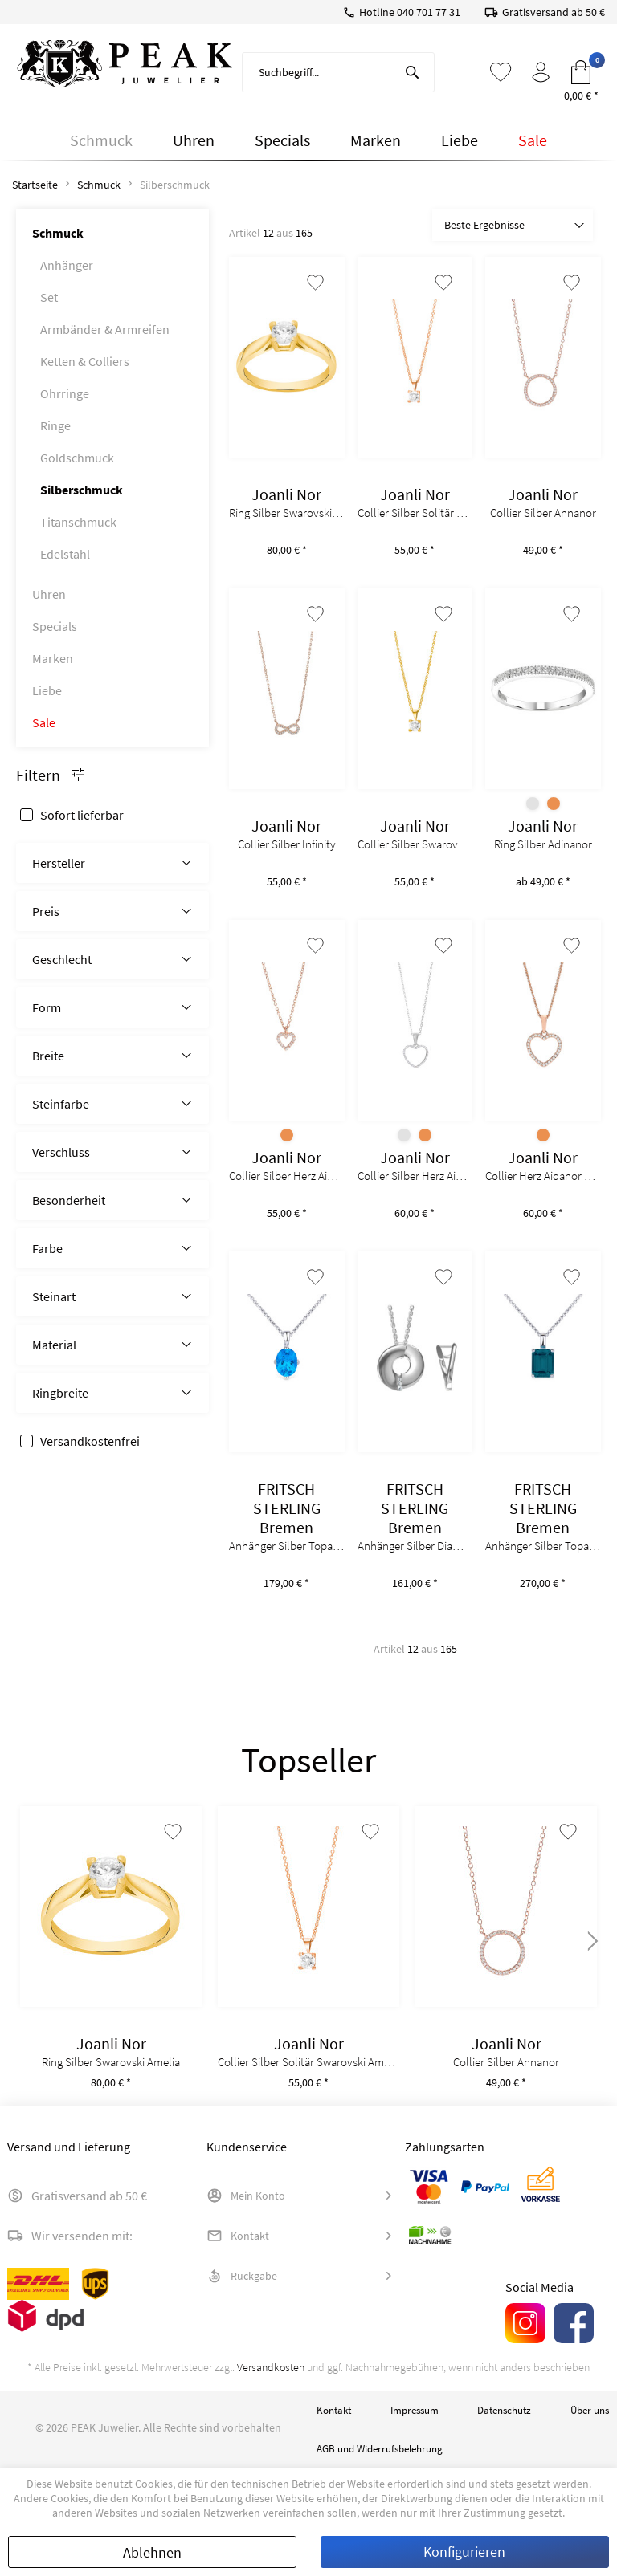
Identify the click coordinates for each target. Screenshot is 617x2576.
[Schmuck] (101, 140)
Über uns (589, 2410)
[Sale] (532, 140)
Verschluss (61, 1152)
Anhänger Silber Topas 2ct (287, 1546)
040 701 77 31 (428, 12)
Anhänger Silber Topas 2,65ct (543, 1546)
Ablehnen (152, 2552)
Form (46, 1007)
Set (49, 297)
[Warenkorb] (581, 72)
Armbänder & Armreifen (105, 329)
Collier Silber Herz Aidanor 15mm (415, 1176)
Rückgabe (241, 2276)
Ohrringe (64, 393)
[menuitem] (338, 72)
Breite (48, 1056)
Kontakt (237, 2236)
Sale (43, 722)
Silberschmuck (81, 490)
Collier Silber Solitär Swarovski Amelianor (415, 513)
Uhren (49, 594)
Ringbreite (60, 1393)
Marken (52, 658)
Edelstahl (65, 554)
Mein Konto (245, 2195)
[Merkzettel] (500, 72)
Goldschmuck (77, 458)
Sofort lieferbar (82, 815)
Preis (45, 911)
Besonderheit (68, 1200)
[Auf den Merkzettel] (315, 282)
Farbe (47, 1248)
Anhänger (66, 265)
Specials (54, 626)
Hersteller (58, 863)
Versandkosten (270, 2367)
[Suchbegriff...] (338, 72)
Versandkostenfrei (90, 1441)
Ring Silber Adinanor (543, 844)
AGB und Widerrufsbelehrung (380, 2449)
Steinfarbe (60, 1104)
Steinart (54, 1296)
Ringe (55, 425)
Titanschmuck (78, 522)
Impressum (414, 2410)
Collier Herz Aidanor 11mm (543, 1176)
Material (54, 1345)
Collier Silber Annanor (543, 513)
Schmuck (58, 233)
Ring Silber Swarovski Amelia (287, 513)
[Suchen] (412, 72)
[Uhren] (194, 140)
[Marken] (375, 140)
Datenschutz (504, 2410)
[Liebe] (459, 140)
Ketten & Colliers (84, 361)
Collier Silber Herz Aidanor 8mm (287, 1176)
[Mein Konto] (541, 72)
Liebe (47, 690)
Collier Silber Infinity (287, 844)
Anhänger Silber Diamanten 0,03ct (415, 1546)
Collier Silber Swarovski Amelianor (415, 844)
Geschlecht (62, 959)
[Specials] (282, 140)
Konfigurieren (464, 2551)
